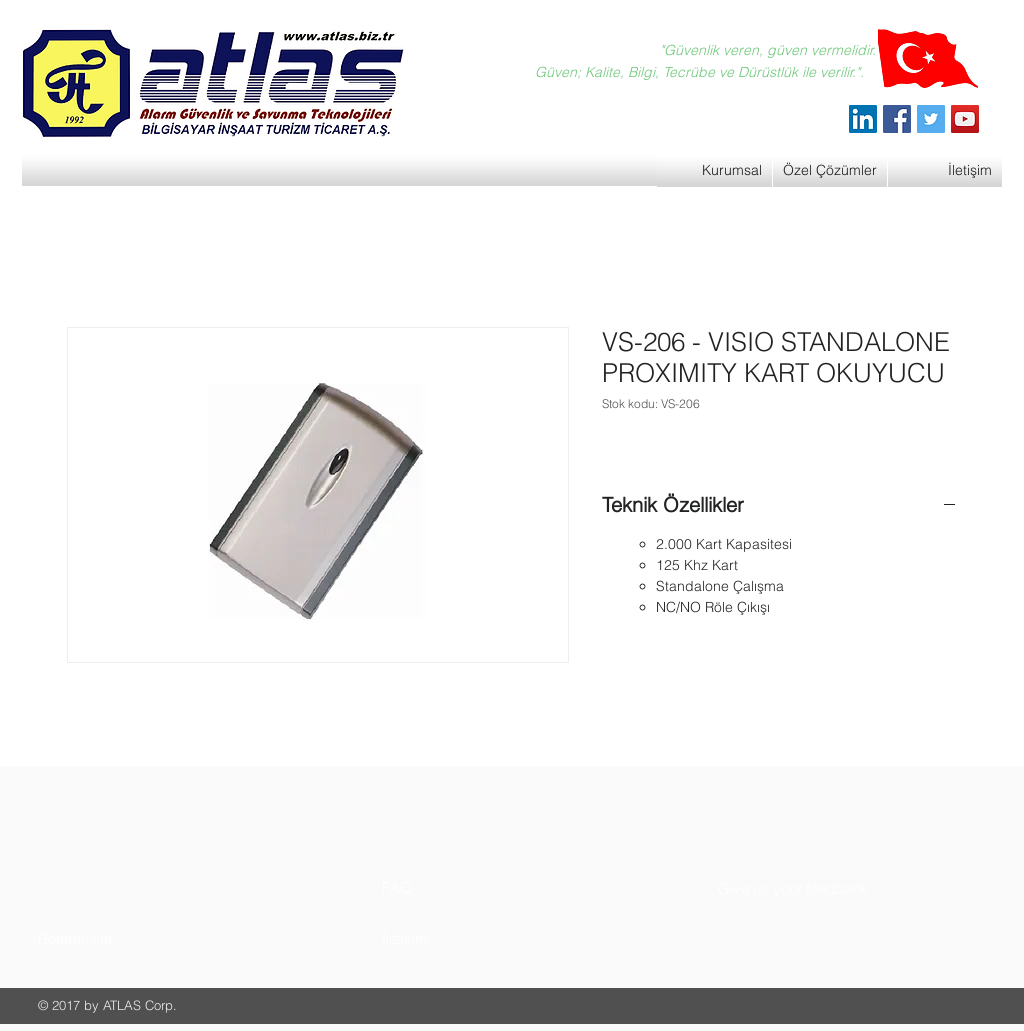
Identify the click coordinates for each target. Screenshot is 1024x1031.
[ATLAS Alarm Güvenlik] (863, 119)
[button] (113, 938)
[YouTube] (965, 119)
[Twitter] (931, 119)
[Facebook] (897, 119)
